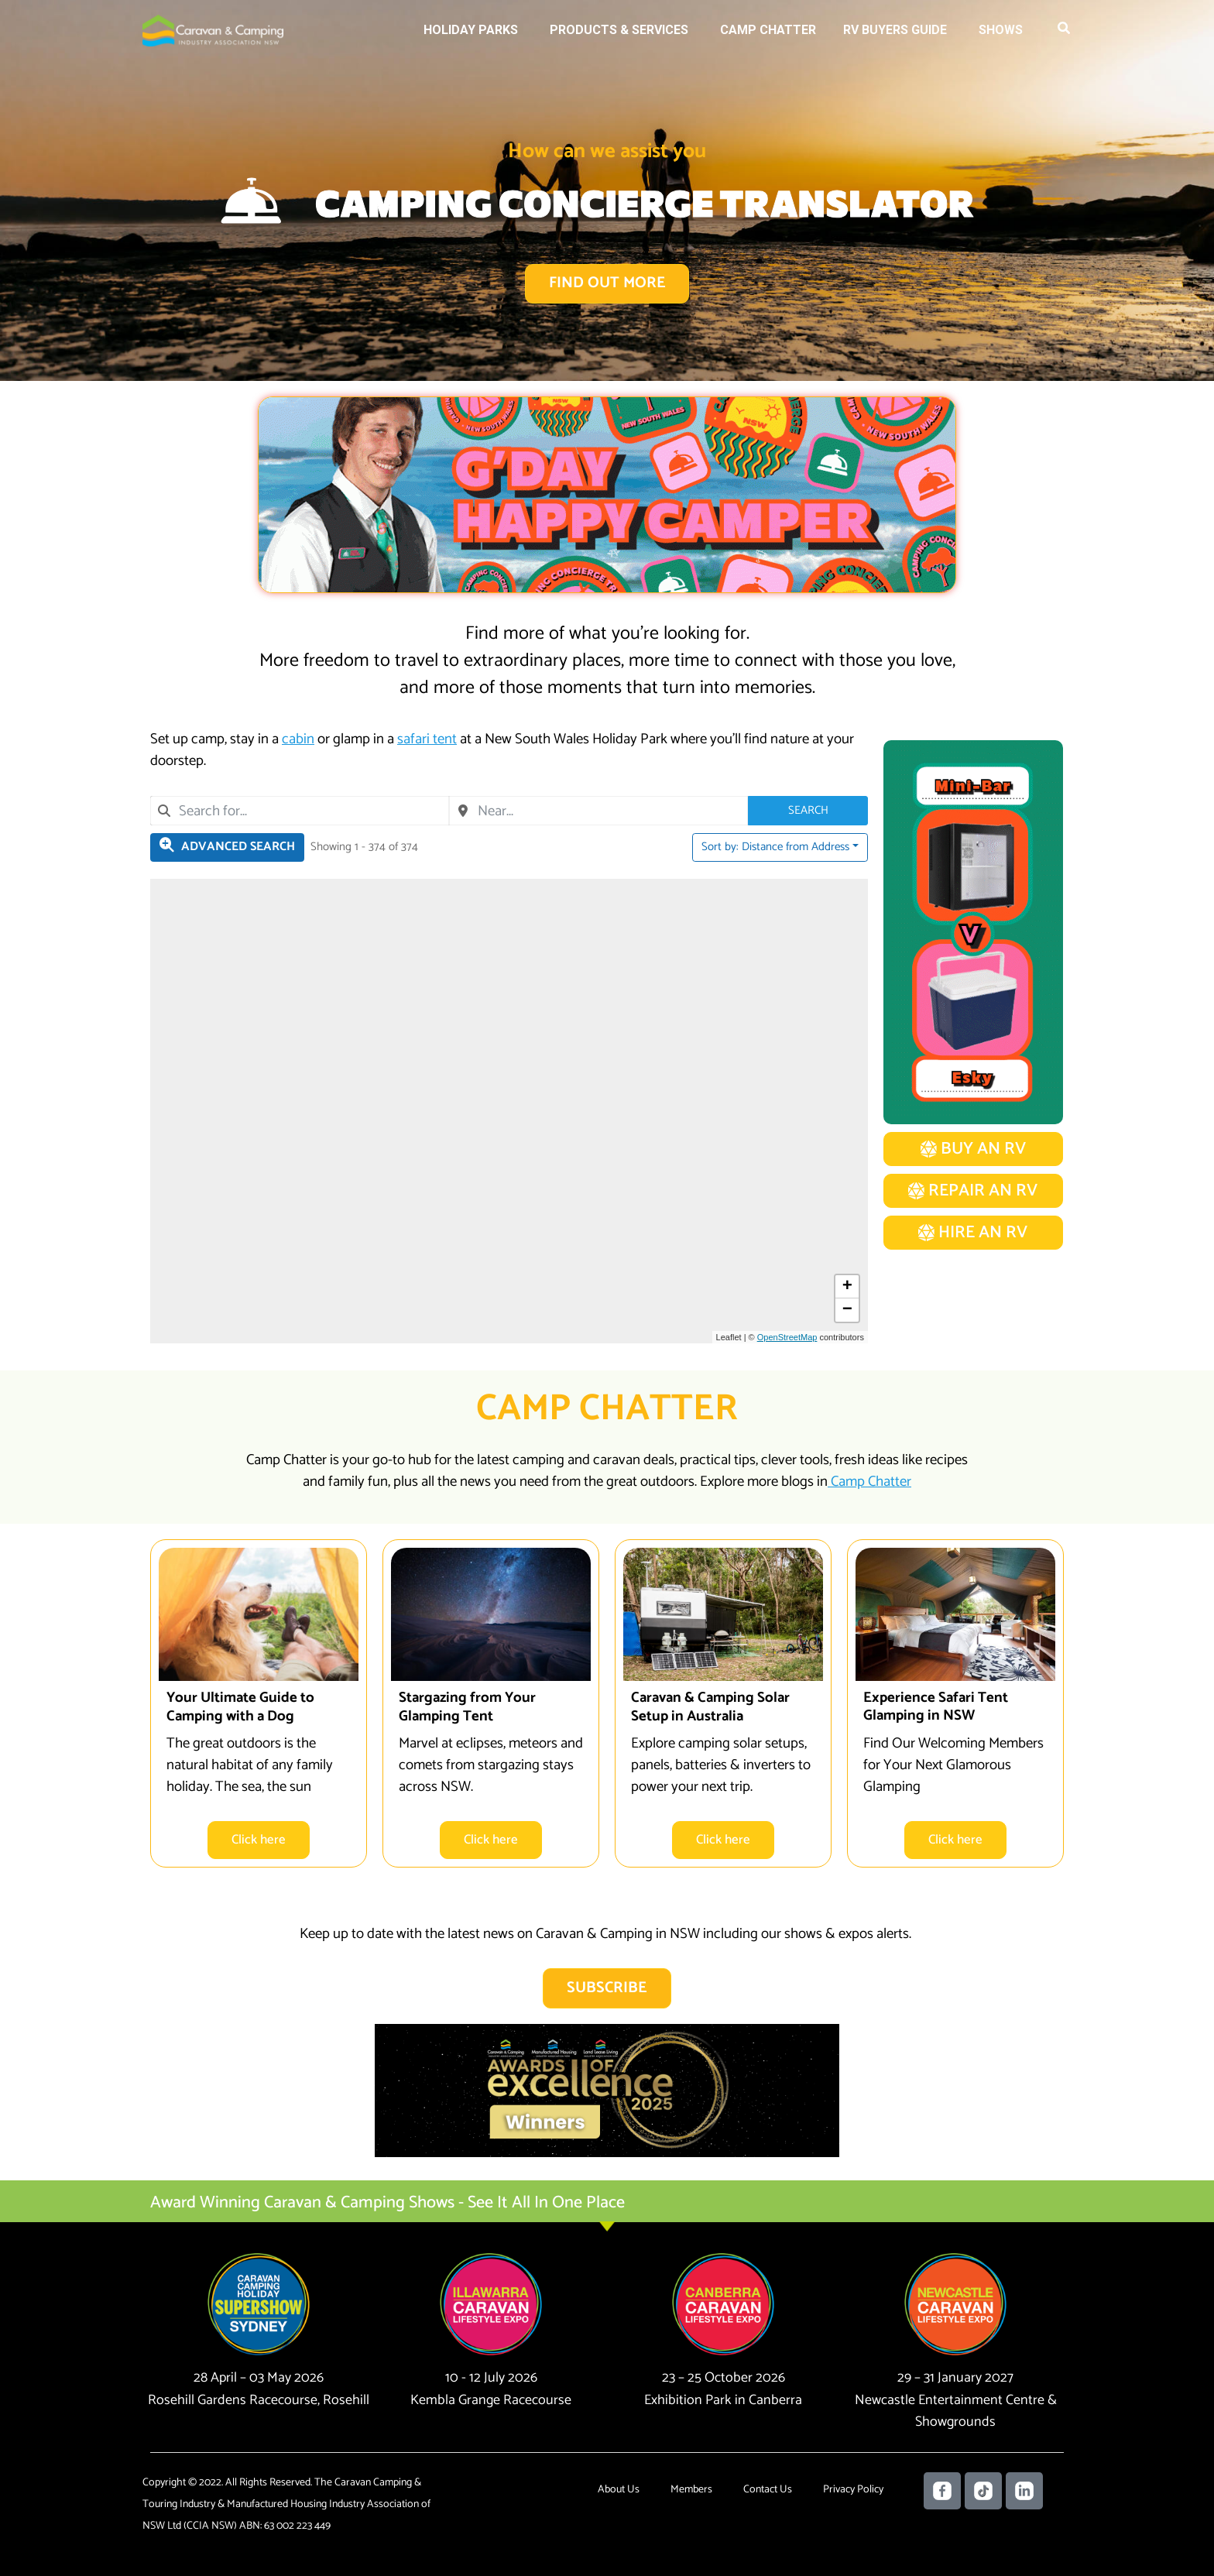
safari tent (427, 740)
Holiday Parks (471, 29)
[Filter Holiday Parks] (227, 847)
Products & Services (619, 29)
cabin (298, 740)
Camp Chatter (768, 29)
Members (691, 2490)
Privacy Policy (853, 2490)
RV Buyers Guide (895, 29)
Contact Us (767, 2490)
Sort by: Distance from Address (775, 846)
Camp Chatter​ (869, 1482)
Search (808, 810)
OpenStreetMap (787, 1337)
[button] (1065, 31)
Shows (1001, 29)
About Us (619, 2490)
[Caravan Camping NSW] (212, 30)
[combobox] (299, 810)
